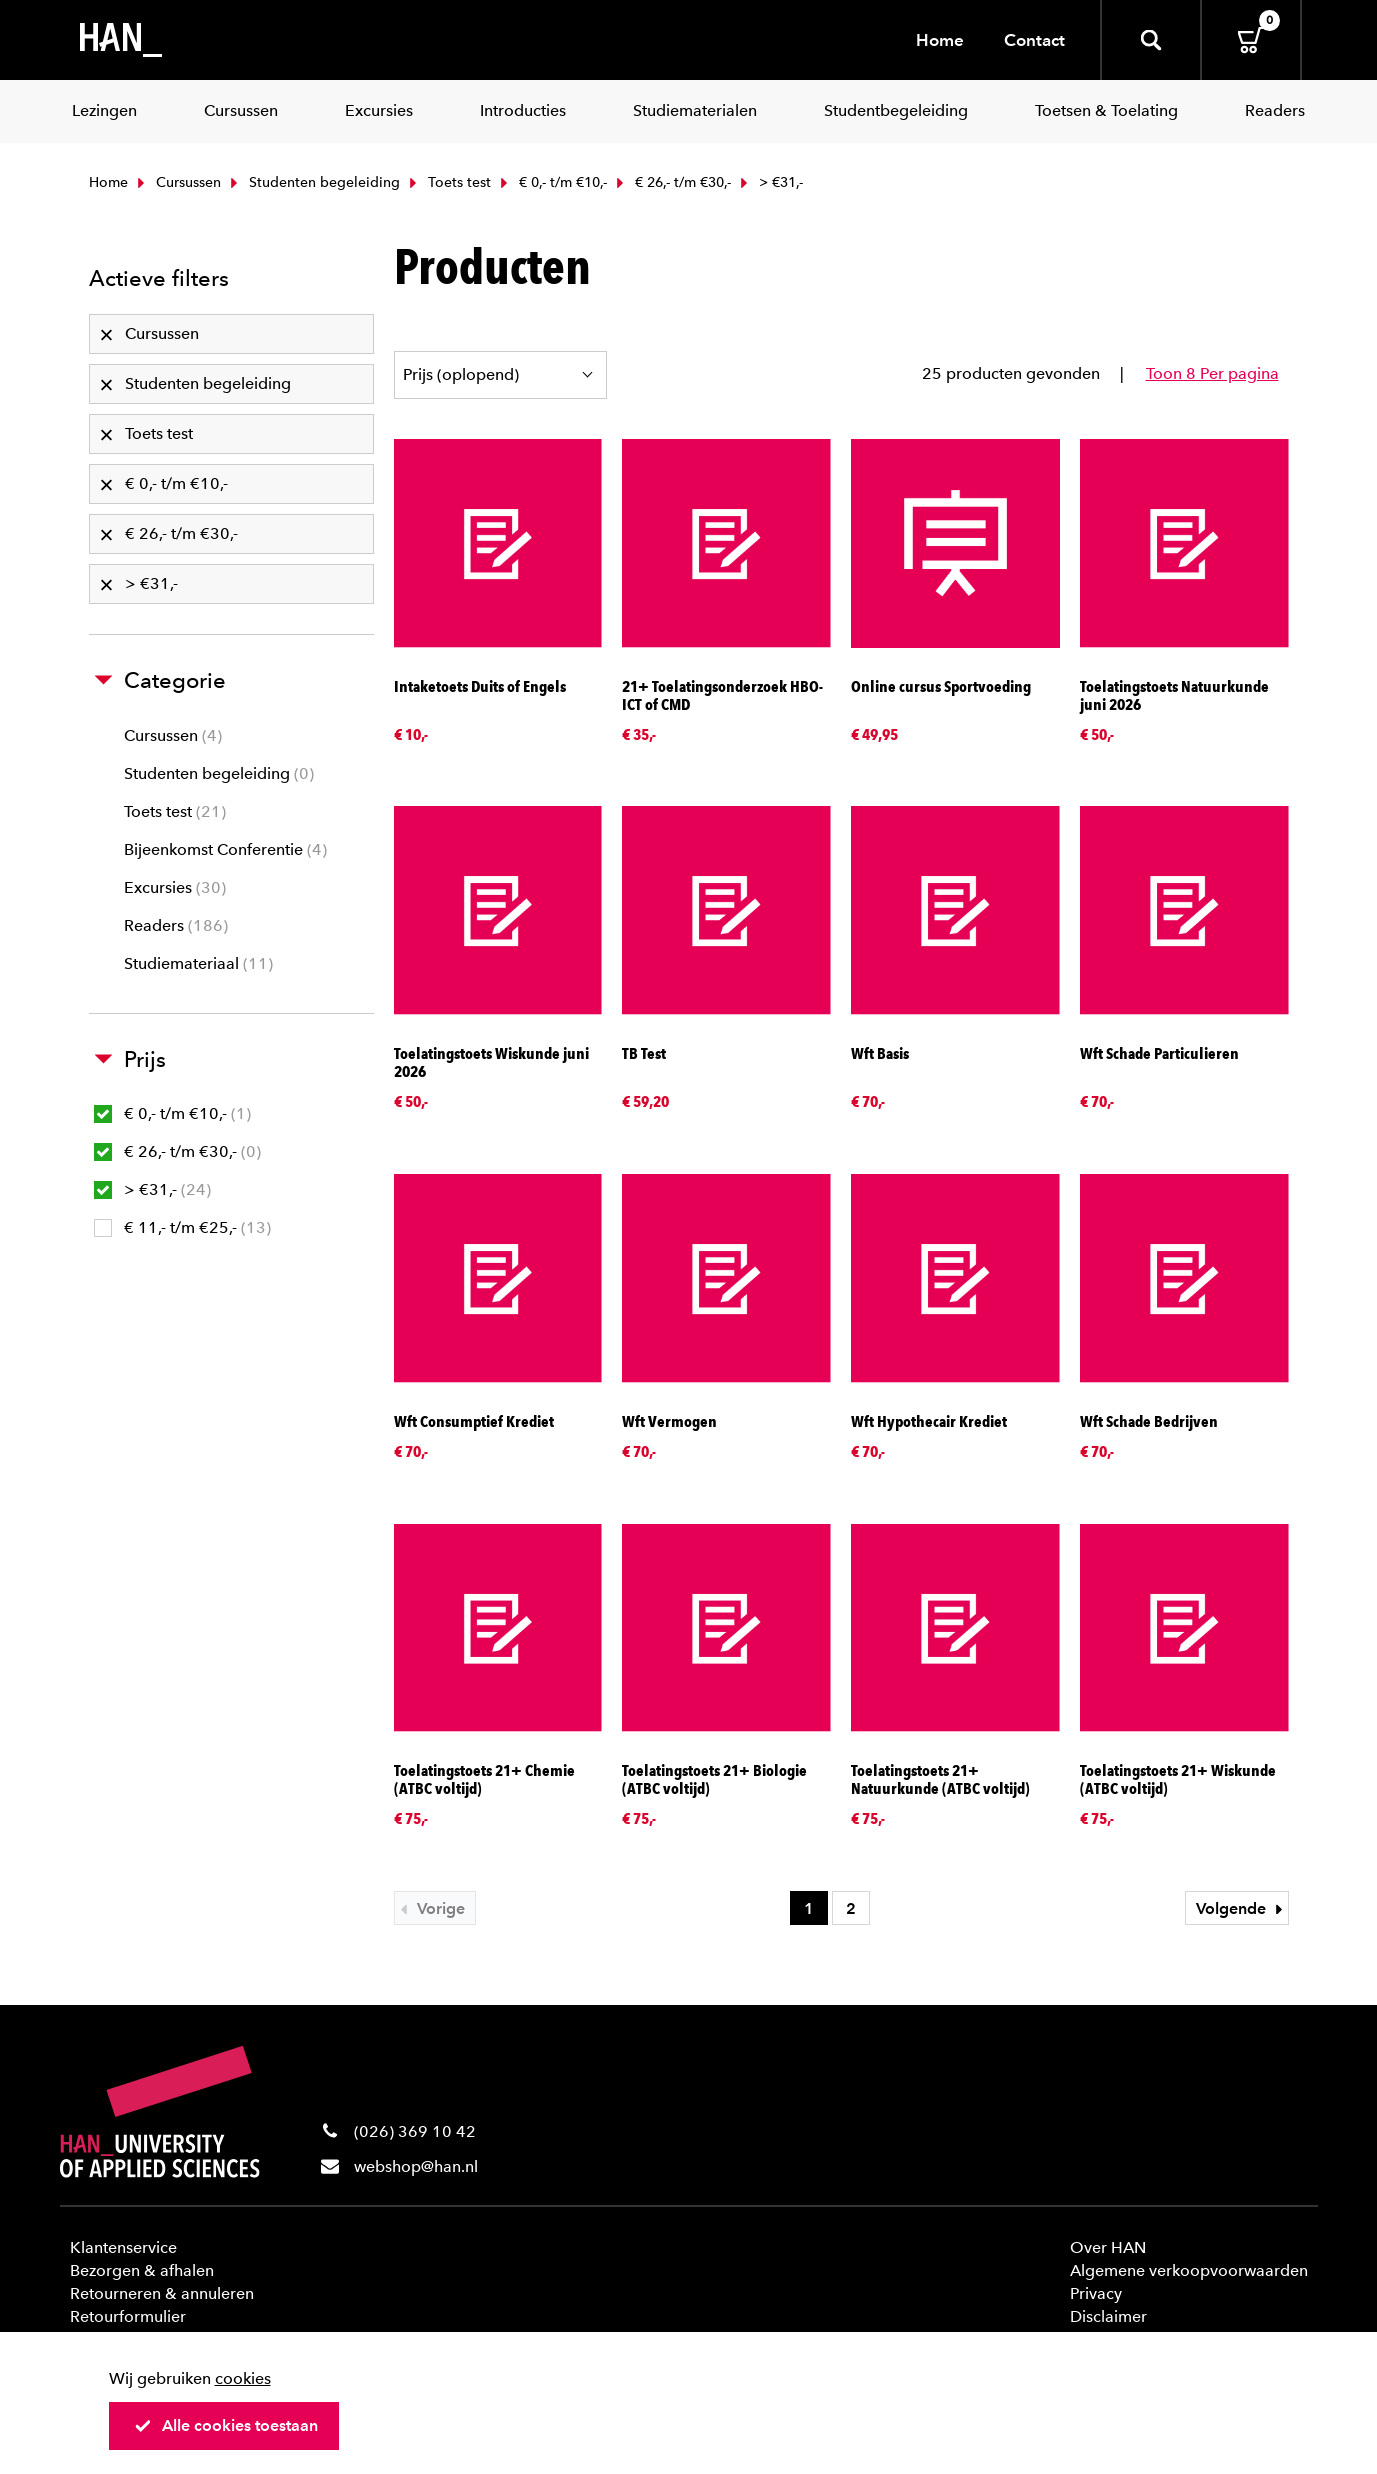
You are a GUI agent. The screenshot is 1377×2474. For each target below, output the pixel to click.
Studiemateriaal (198, 963)
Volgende (1242, 1908)
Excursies (175, 887)
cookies (243, 2378)
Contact (1034, 40)
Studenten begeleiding (313, 182)
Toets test (448, 182)
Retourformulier (128, 2316)
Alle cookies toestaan (226, 2425)
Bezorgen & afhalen (142, 2270)
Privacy (1096, 2293)
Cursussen (177, 182)
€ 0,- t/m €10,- (551, 182)
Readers (176, 925)
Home (940, 40)
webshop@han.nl (416, 2166)
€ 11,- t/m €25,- (182, 1227)
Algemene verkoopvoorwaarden (1189, 2270)
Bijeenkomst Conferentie (225, 849)
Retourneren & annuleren (162, 2293)
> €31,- (152, 1189)
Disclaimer (1108, 2316)
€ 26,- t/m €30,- (671, 182)
